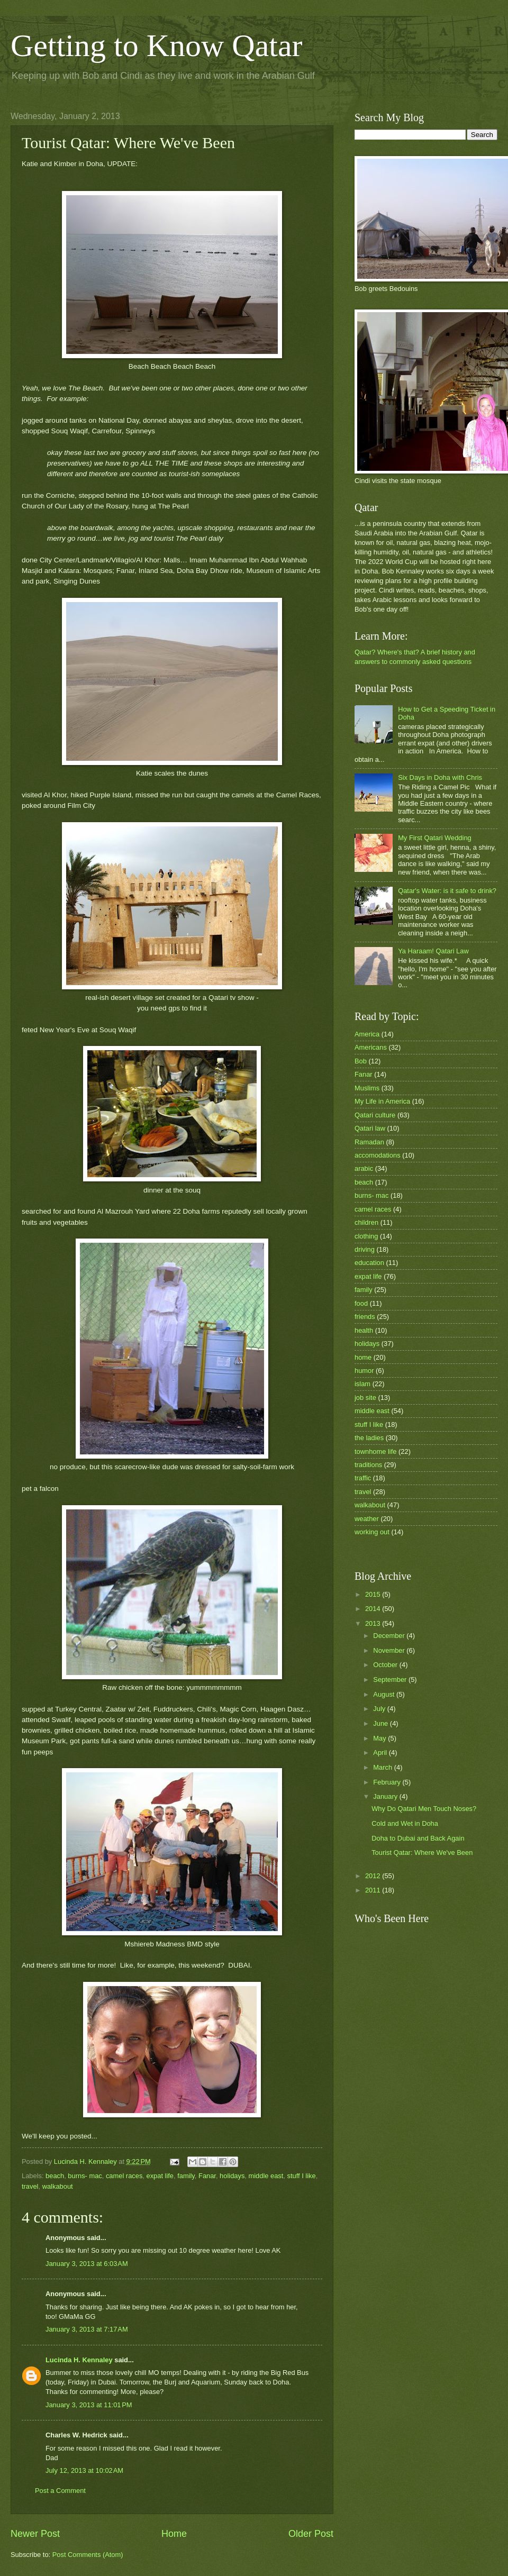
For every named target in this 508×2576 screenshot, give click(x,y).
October (386, 1665)
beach (55, 2176)
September (391, 1679)
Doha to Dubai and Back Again (417, 1838)
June (381, 1723)
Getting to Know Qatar (157, 45)
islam (362, 1384)
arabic (364, 1168)
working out (372, 1532)
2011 (373, 1890)
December (389, 1636)
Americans (371, 1047)
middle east (266, 2176)
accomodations (378, 1155)
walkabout (57, 2186)
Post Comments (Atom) (87, 2555)
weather (367, 1519)
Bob (361, 1061)
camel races (124, 2176)
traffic (363, 1478)
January (386, 1796)
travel (30, 2186)
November (389, 1650)
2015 (373, 1594)
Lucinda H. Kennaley (79, 2360)
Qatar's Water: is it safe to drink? (447, 891)
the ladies (369, 1438)
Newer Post (35, 2533)
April (380, 1752)
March (383, 1767)
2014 (373, 1609)
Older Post (310, 2533)
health (364, 1330)
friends (365, 1317)
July (380, 1709)
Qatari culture (375, 1115)
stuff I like (301, 2176)
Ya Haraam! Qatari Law (433, 951)
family (186, 2176)
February (387, 1782)
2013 (373, 1623)
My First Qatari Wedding (434, 838)
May (380, 1738)
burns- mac (85, 2176)
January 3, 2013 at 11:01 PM (89, 2405)
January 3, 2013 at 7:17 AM (87, 2329)
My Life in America (382, 1101)
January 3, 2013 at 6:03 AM (87, 2264)
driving (365, 1249)
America (367, 1034)
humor (364, 1371)
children (366, 1222)
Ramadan (369, 1142)
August (384, 1694)
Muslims (367, 1088)
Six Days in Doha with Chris (440, 777)
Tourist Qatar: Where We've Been (422, 1852)
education (369, 1263)
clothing (366, 1236)
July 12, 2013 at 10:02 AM (84, 2470)
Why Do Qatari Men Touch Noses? (423, 1809)
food (361, 1303)
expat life (160, 2176)
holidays (232, 2176)
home (363, 1357)
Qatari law (370, 1128)
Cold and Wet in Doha (404, 1823)
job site (365, 1397)
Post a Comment (60, 2491)
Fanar (207, 2176)
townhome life (375, 1451)
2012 (373, 1876)
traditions (368, 1465)
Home (174, 2533)
